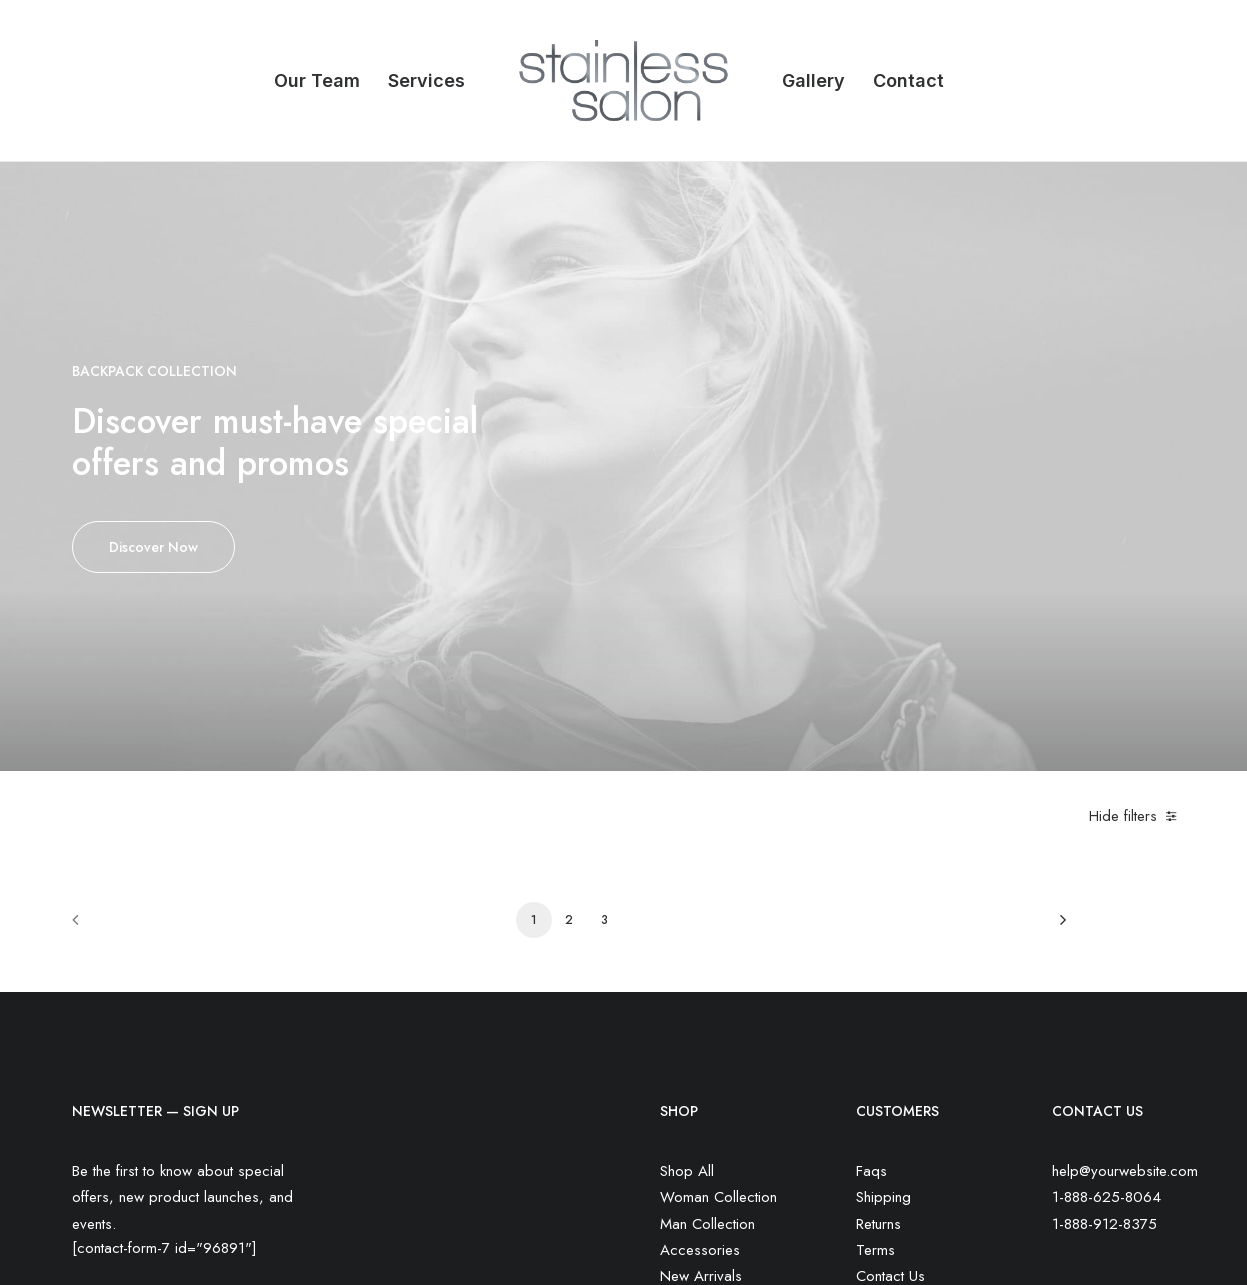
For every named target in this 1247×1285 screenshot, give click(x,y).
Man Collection (707, 973)
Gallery (813, 80)
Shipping (883, 947)
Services (426, 80)
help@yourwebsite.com (1125, 920)
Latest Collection (711, 1052)
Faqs (871, 920)
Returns (878, 973)
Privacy (879, 1052)
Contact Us (890, 1025)
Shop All (687, 920)
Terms (875, 999)
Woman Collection (718, 947)
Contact (908, 80)
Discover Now (153, 421)
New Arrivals (701, 1025)
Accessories (700, 999)
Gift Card (689, 1078)
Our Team (317, 80)
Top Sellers (696, 1104)
